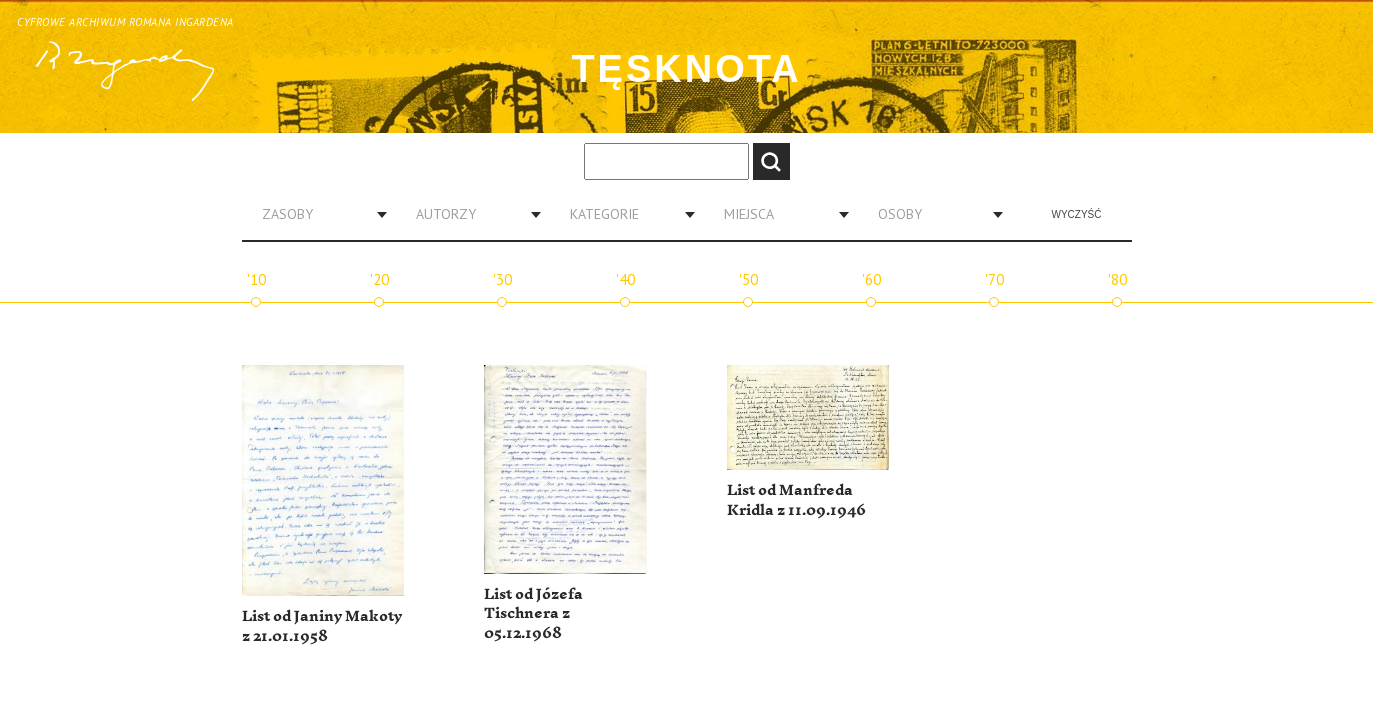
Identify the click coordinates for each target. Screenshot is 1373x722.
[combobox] (317, 214)
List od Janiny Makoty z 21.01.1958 (322, 626)
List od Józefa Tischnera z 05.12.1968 (533, 614)
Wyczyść (1077, 214)
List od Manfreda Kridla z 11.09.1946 (796, 500)
